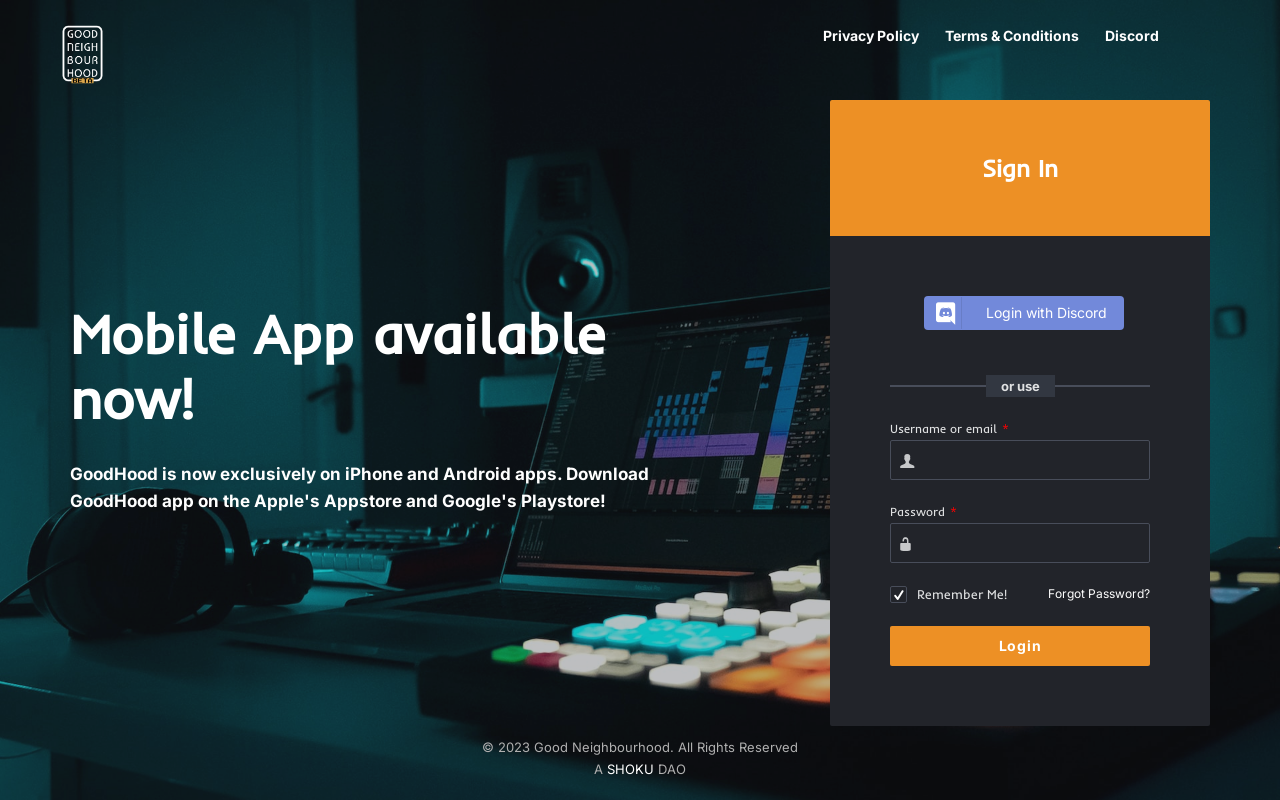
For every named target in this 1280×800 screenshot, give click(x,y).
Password (923, 511)
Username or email (949, 428)
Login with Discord (1018, 313)
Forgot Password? (1099, 593)
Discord (1132, 35)
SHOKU (630, 769)
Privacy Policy (871, 35)
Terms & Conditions (1012, 35)
